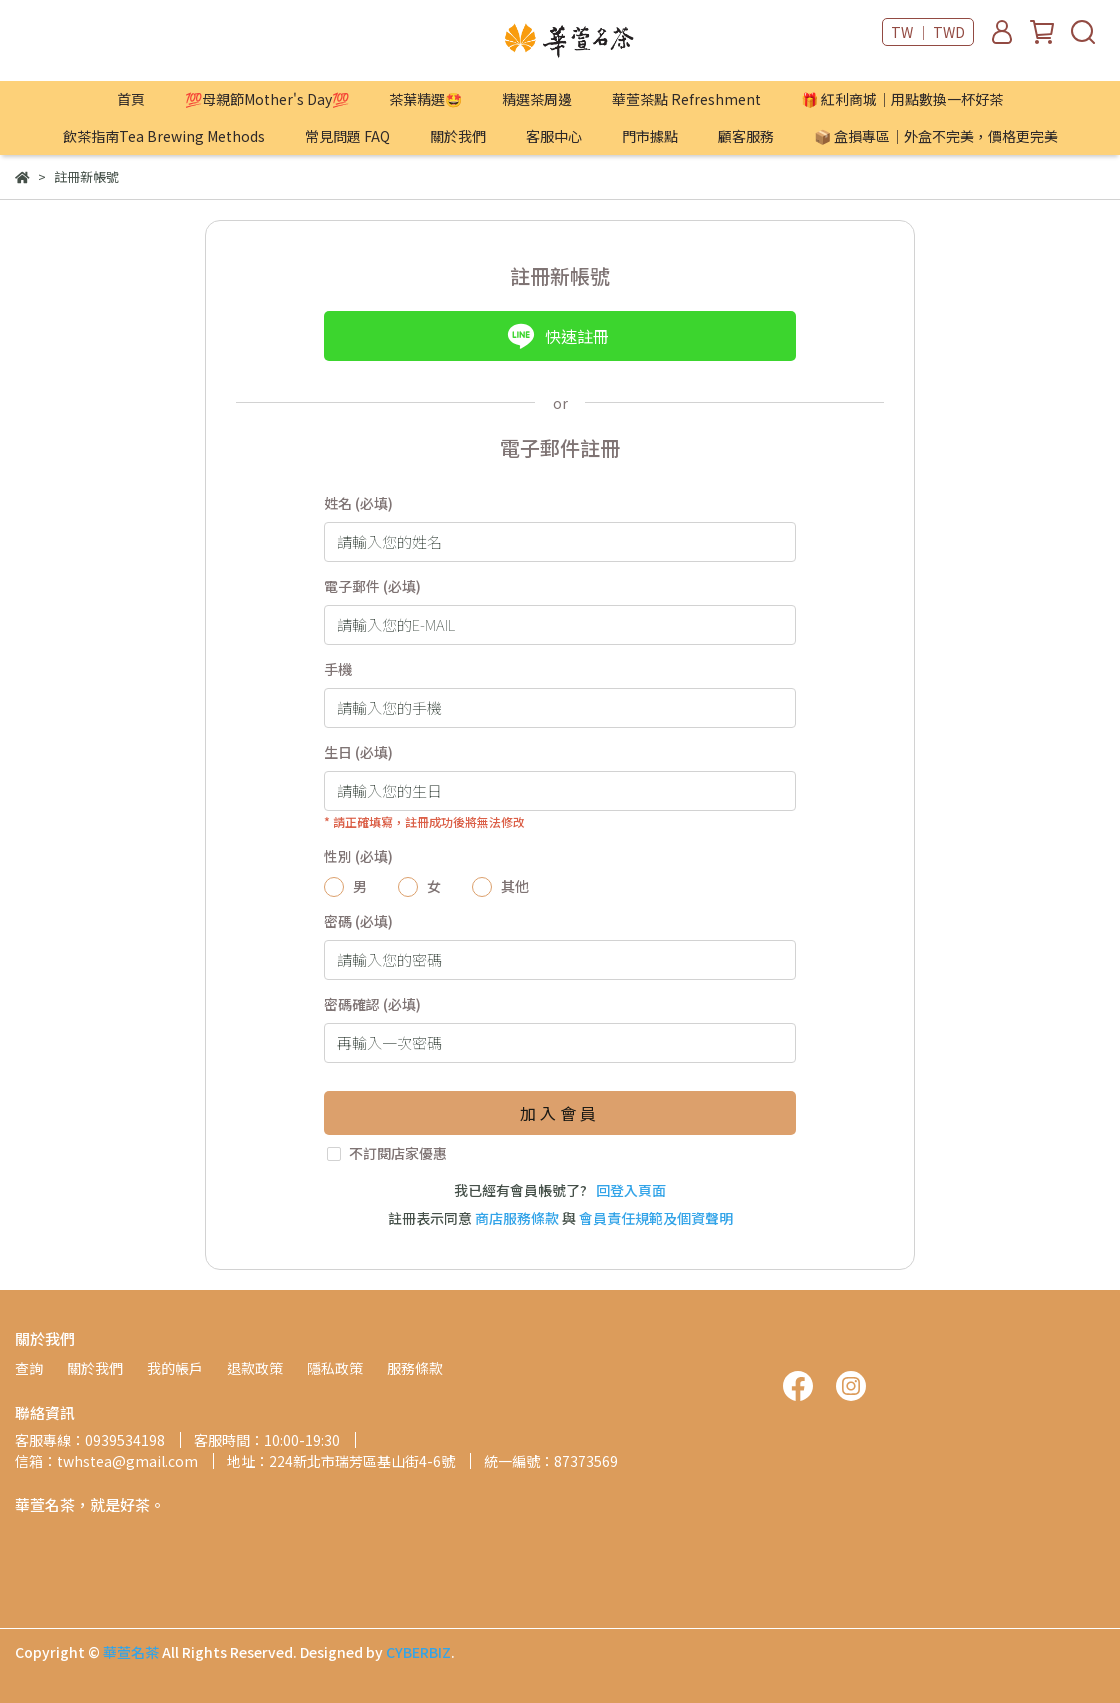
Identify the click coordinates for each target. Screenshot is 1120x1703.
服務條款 (415, 1368)
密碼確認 (372, 1004)
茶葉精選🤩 (425, 99)
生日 (358, 752)
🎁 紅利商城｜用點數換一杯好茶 (902, 99)
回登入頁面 (631, 1190)
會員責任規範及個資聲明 (656, 1218)
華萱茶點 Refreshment (686, 99)
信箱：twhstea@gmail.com (106, 1461)
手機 (338, 669)
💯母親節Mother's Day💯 (267, 99)
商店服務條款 (517, 1218)
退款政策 (255, 1368)
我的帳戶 (175, 1368)
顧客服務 (746, 136)
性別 (358, 856)
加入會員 (560, 1113)
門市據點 (650, 136)
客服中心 (554, 136)
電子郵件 (372, 586)
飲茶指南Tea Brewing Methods (164, 136)
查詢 (29, 1368)
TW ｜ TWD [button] (928, 32)
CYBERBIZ (418, 1652)
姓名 (358, 503)
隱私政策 (335, 1368)
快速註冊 (558, 336)
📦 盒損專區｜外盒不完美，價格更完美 (936, 136)
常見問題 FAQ (347, 136)
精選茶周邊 (537, 99)
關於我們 (458, 136)
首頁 (131, 99)
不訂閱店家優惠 (398, 1153)
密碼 (358, 921)
